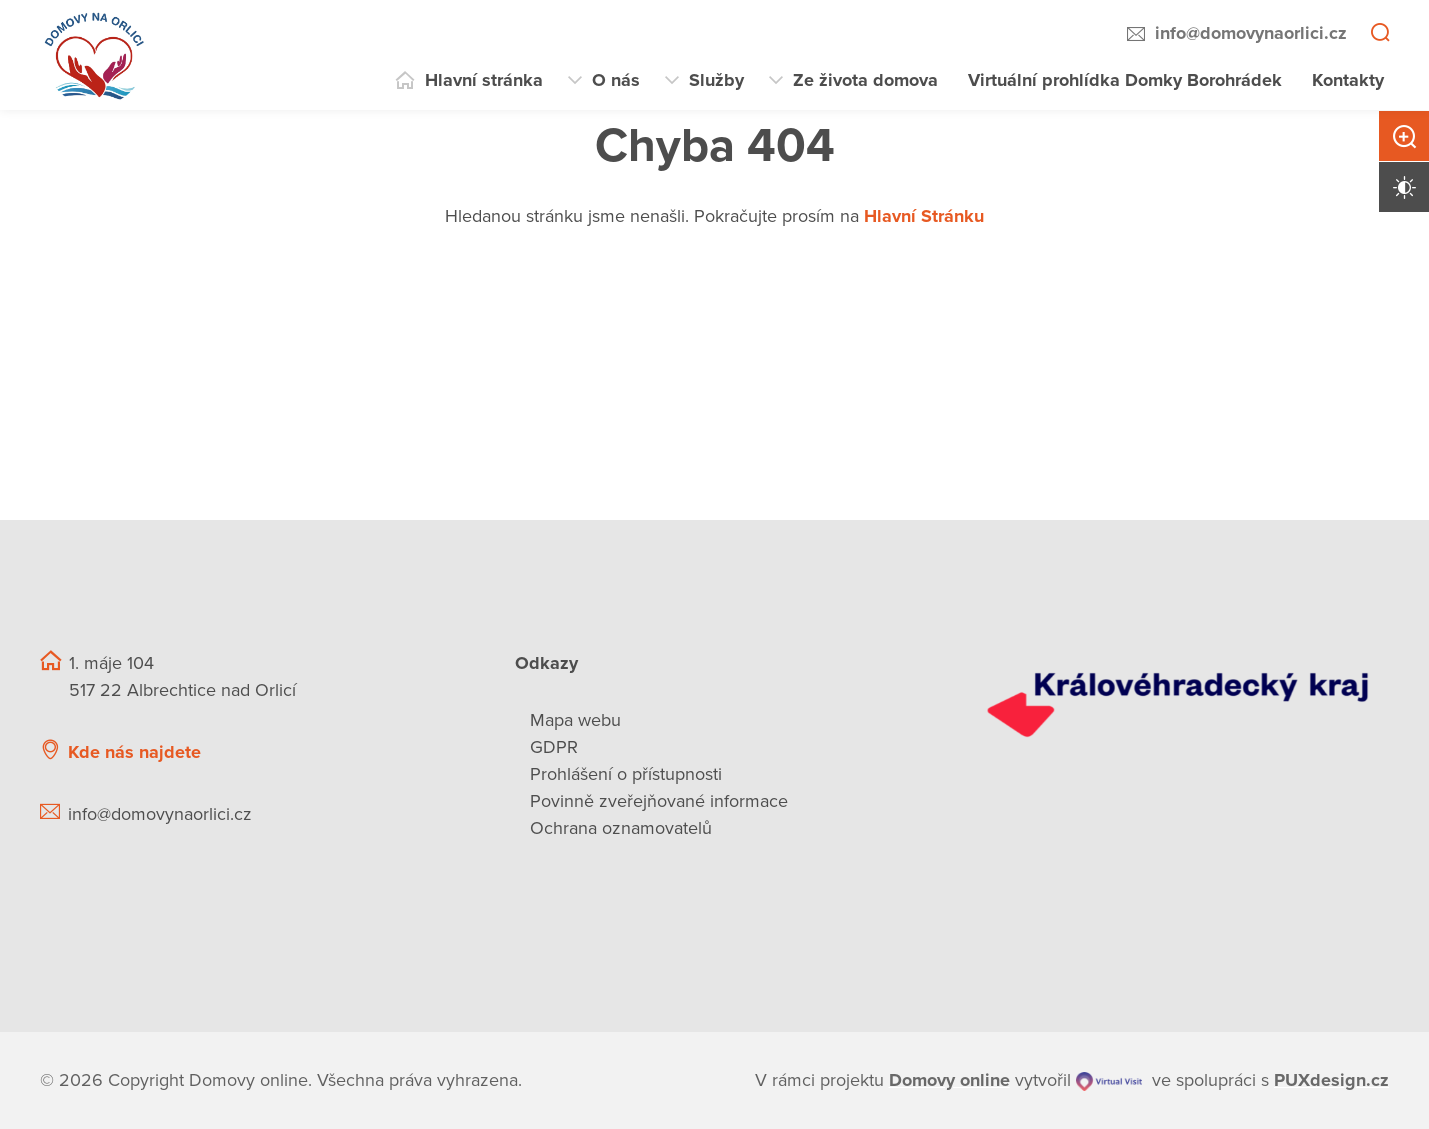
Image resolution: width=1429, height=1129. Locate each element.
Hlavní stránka (484, 80)
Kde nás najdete (134, 752)
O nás (616, 80)
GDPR (554, 747)
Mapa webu (575, 720)
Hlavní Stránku (924, 216)
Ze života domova (865, 80)
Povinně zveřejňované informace (659, 801)
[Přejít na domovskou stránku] (95, 55)
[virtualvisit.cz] (1109, 1080)
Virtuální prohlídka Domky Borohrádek (1125, 80)
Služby (716, 80)
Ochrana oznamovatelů (621, 828)
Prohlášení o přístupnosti (626, 774)
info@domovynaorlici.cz (1251, 33)
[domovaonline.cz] (949, 1080)
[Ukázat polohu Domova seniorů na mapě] (377, 752)
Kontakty (1348, 80)
